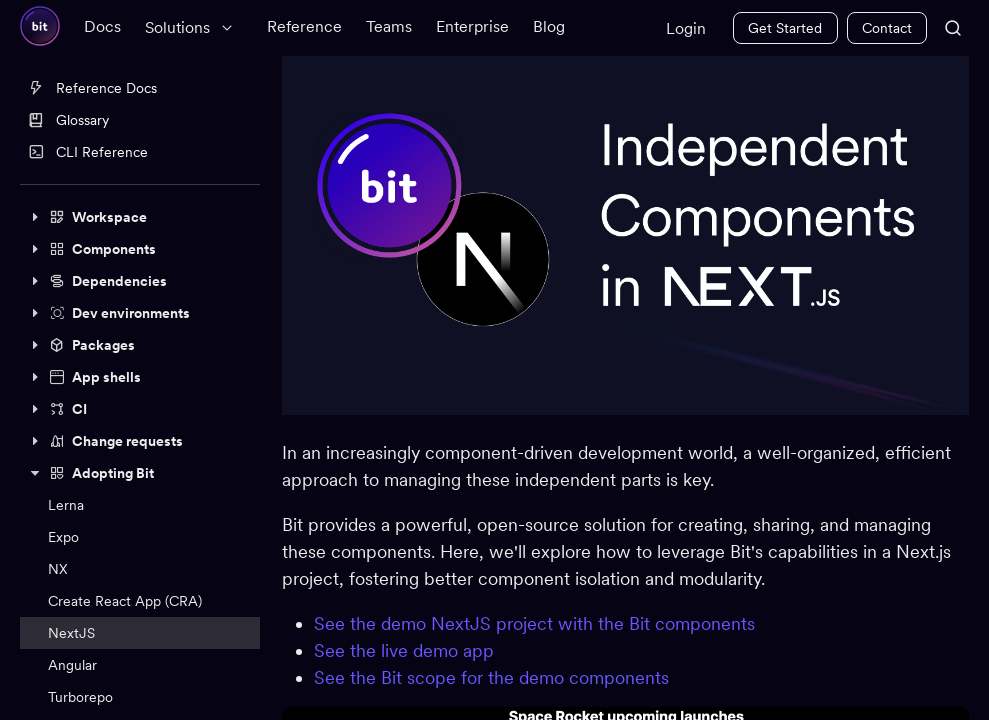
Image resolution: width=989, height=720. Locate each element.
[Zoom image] (626, 235)
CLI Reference (88, 152)
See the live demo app (406, 649)
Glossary (68, 120)
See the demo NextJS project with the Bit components (536, 622)
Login (686, 28)
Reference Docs (92, 88)
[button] (140, 217)
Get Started (785, 28)
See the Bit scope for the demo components (493, 676)
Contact (887, 28)
